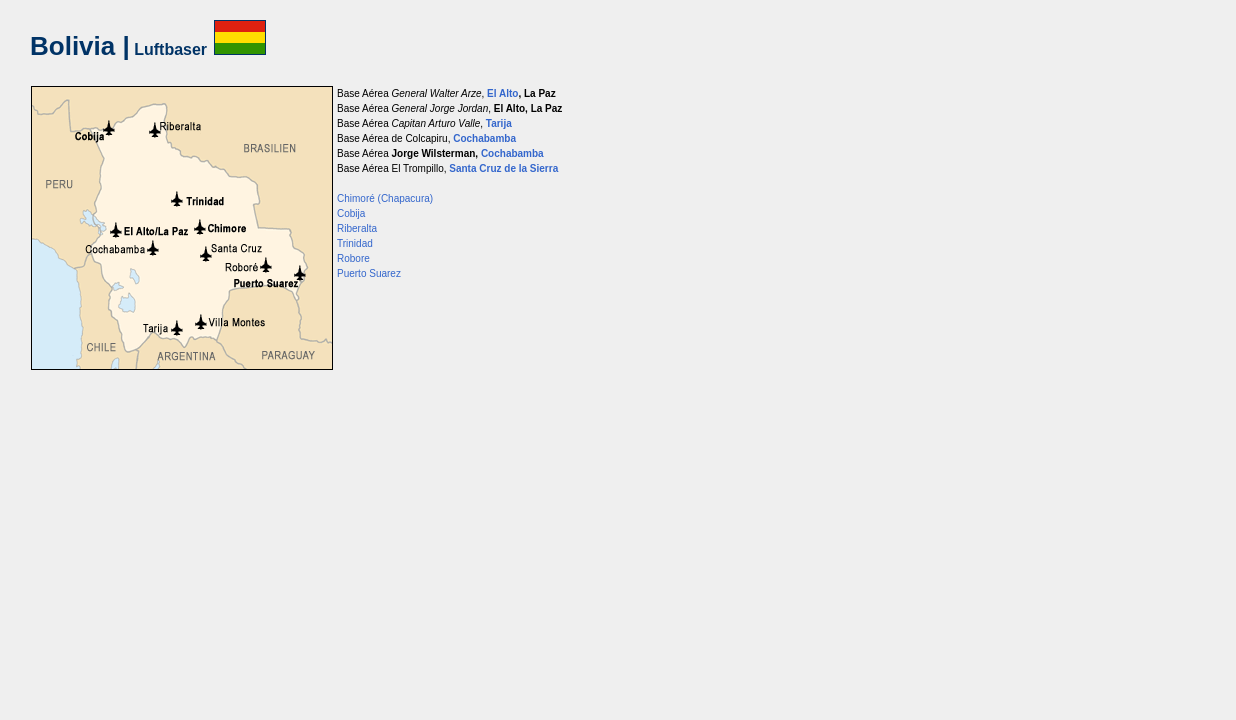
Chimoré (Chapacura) (385, 198)
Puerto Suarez (369, 273)
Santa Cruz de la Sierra (503, 168)
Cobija (351, 213)
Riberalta (357, 228)
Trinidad (355, 243)
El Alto (502, 93)
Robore (353, 258)
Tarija (499, 123)
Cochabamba (484, 138)
